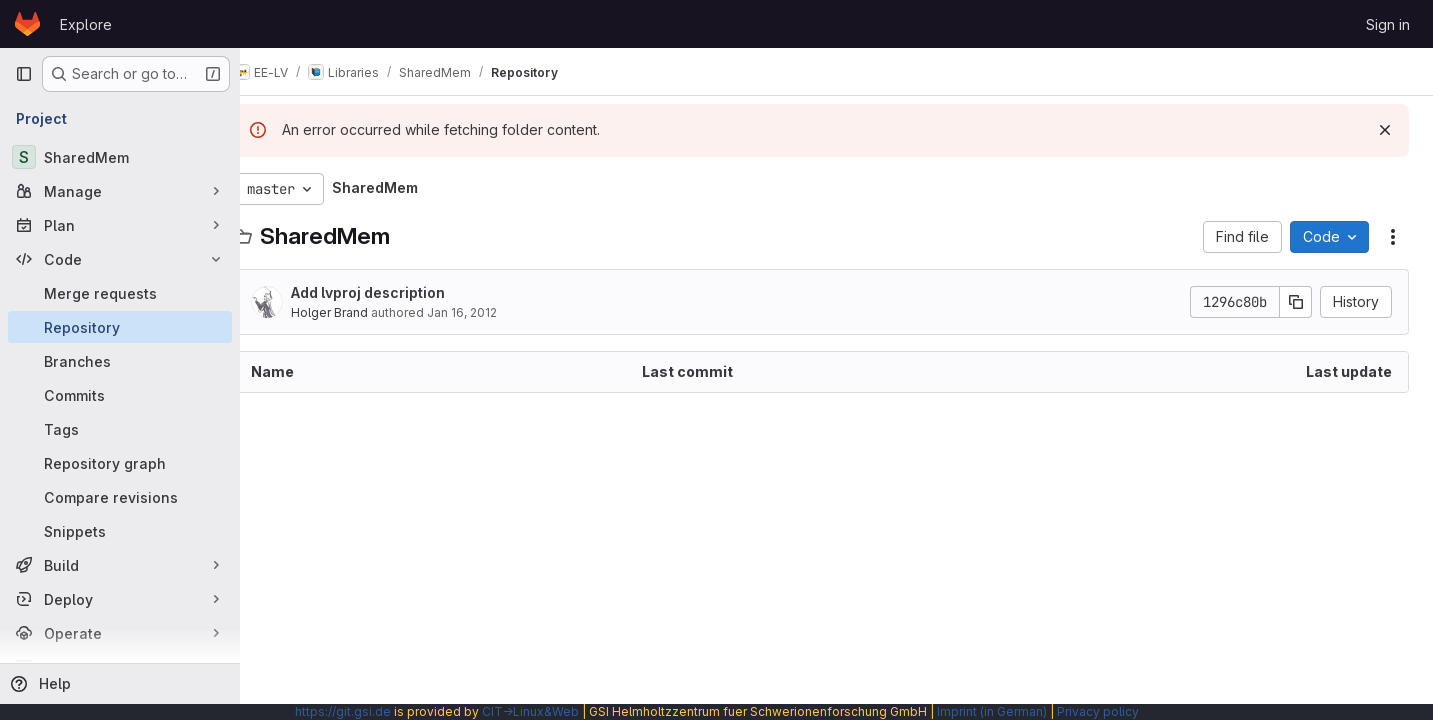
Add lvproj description (398, 292)
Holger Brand (359, 312)
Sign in (1388, 24)
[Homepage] (27, 24)
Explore (86, 24)
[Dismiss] (1385, 130)
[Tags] (120, 429)
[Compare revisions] (120, 497)
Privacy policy (1098, 711)
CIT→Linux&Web (530, 711)
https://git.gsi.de (343, 711)
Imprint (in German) (992, 711)
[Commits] (120, 395)
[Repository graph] (120, 463)
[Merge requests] (120, 293)
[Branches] (120, 361)
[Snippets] (120, 531)
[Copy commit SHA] (1296, 302)
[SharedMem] (120, 157)
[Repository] (120, 327)
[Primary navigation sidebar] (24, 74)
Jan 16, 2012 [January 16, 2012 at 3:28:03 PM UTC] (492, 312)
